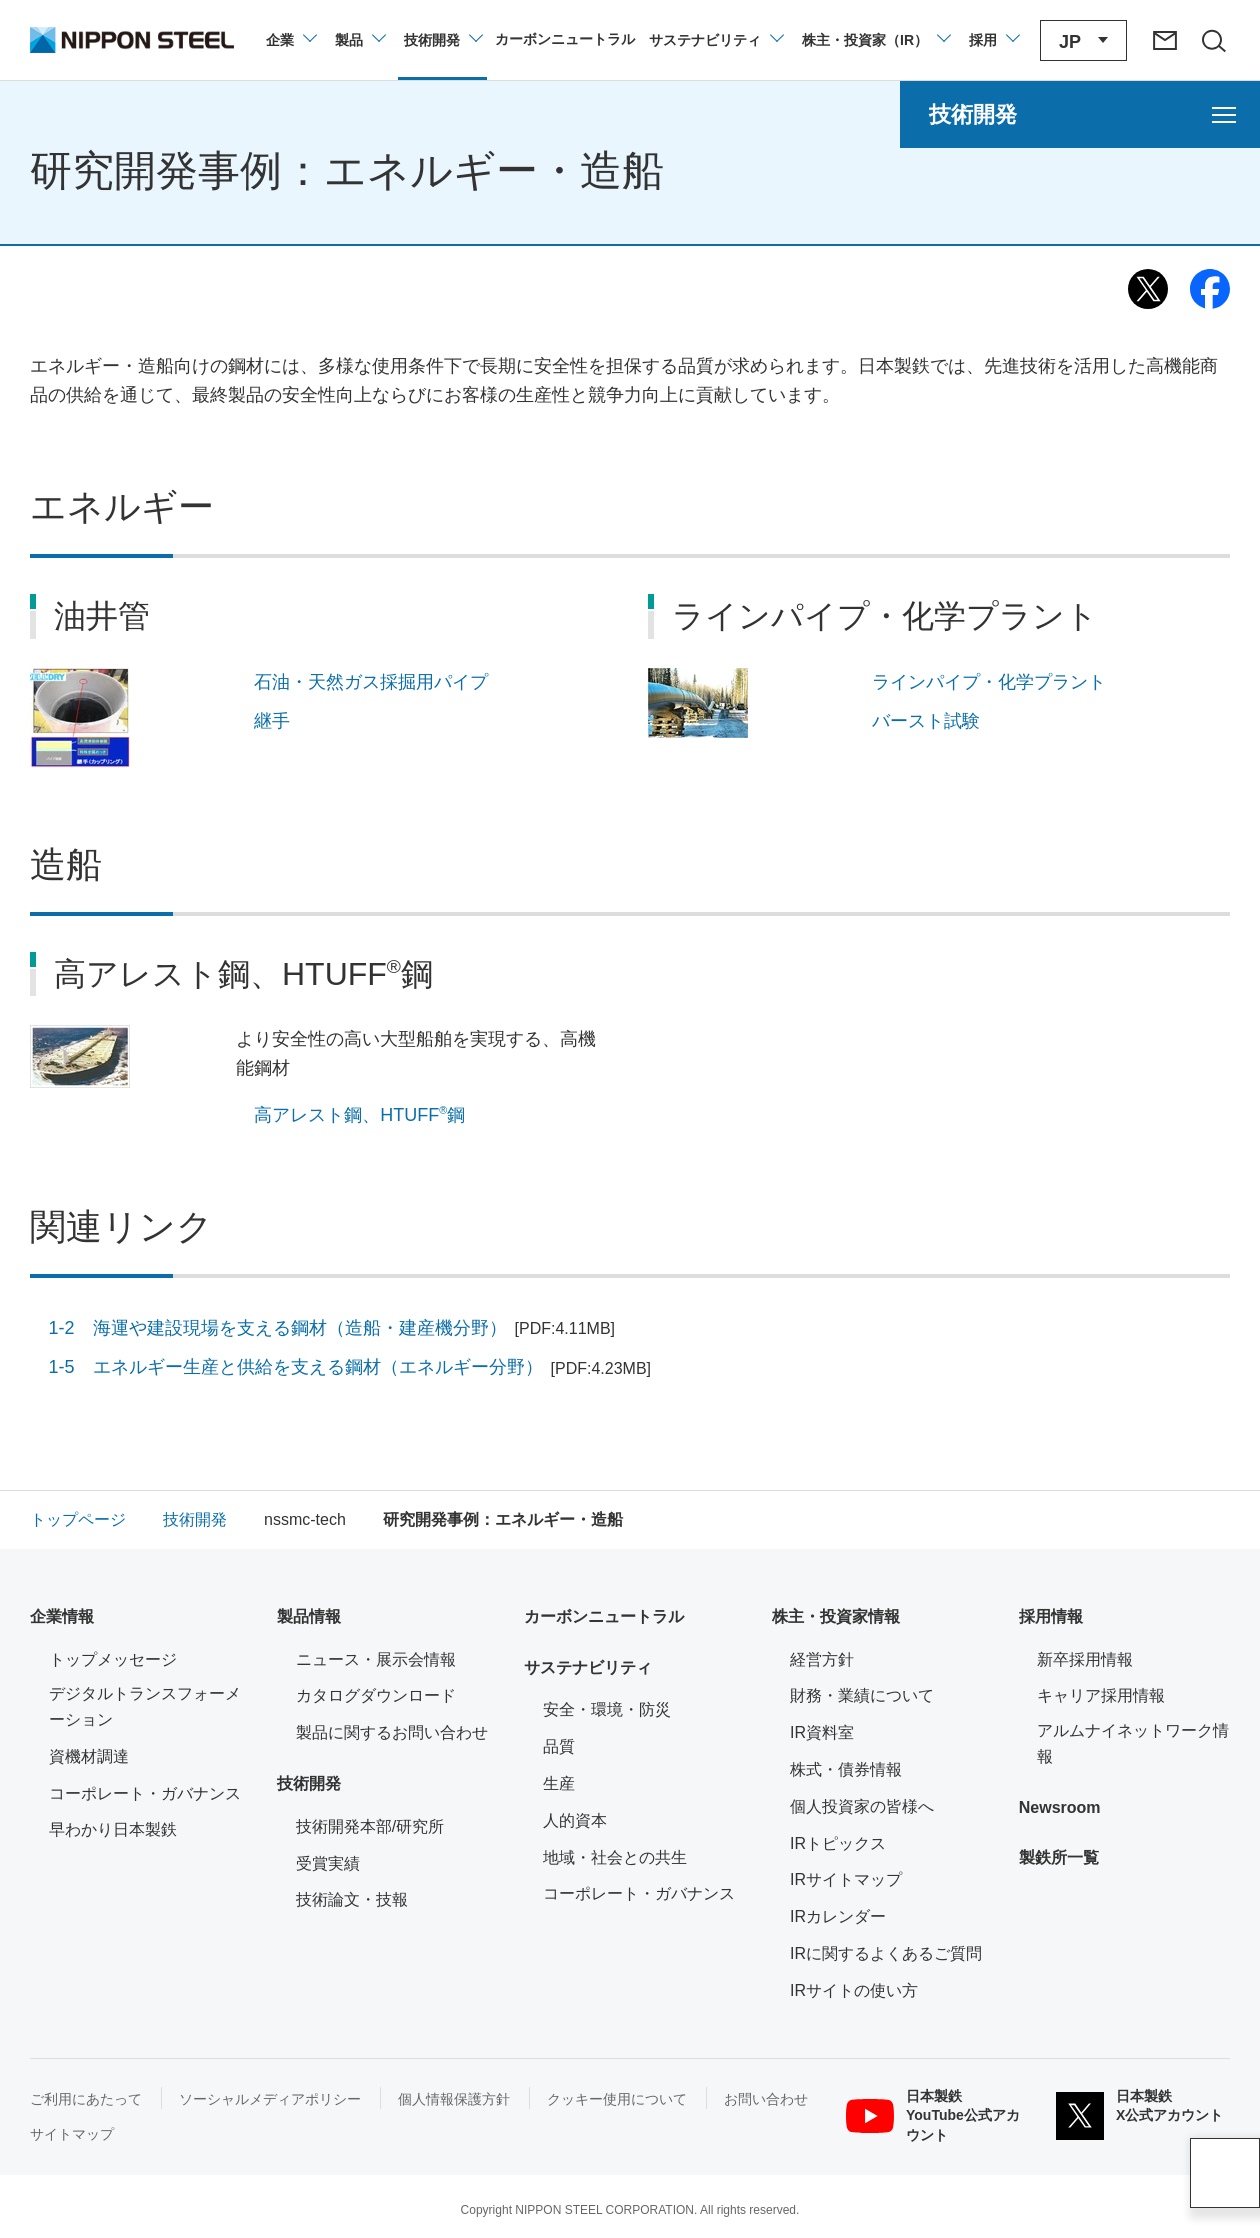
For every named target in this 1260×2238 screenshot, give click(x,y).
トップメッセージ (113, 1659)
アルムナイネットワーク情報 (1133, 1743)
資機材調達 (89, 1756)
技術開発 (309, 1783)
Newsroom (1060, 1807)
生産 (559, 1783)
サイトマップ (72, 2134)
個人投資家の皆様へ (862, 1806)
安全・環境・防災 (607, 1709)
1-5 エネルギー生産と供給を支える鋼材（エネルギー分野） (350, 1367)
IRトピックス (838, 1843)
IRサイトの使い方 (854, 1990)
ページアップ (1225, 2173)
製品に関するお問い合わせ (392, 1732)
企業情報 (62, 1616)
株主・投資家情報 (836, 1616)
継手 (272, 721)
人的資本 (575, 1820)
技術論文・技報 (352, 1899)
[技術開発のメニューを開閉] (442, 40)
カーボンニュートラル (604, 1616)
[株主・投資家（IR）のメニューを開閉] (875, 40)
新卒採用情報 (1085, 1659)
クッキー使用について (617, 2099)
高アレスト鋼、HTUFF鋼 (359, 1114)
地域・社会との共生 (615, 1857)
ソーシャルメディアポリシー (270, 2099)
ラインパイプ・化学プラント (989, 682)
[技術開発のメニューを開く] (1080, 114)
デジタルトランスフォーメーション (145, 1706)
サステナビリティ (588, 1667)
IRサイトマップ (846, 1879)
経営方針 (822, 1659)
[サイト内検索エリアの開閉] (1213, 40)
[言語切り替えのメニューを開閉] (1083, 40)
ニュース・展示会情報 (376, 1659)
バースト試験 (926, 721)
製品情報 (309, 1616)
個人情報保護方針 (454, 2099)
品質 (559, 1746)
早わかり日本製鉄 (113, 1829)
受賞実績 (328, 1863)
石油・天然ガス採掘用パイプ (371, 682)
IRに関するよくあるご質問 (886, 1953)
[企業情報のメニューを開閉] (290, 40)
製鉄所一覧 (1059, 1857)
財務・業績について (862, 1695)
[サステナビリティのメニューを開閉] (715, 40)
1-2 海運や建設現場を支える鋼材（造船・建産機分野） (332, 1328)
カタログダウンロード (376, 1695)
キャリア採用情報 (1101, 1695)
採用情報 (1051, 1616)
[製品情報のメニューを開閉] (359, 40)
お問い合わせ (766, 2099)
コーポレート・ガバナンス (145, 1793)
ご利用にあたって (86, 2099)
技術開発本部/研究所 (370, 1826)
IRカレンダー (838, 1916)
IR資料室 (822, 1732)
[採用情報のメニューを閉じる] (993, 40)
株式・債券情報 (846, 1769)
